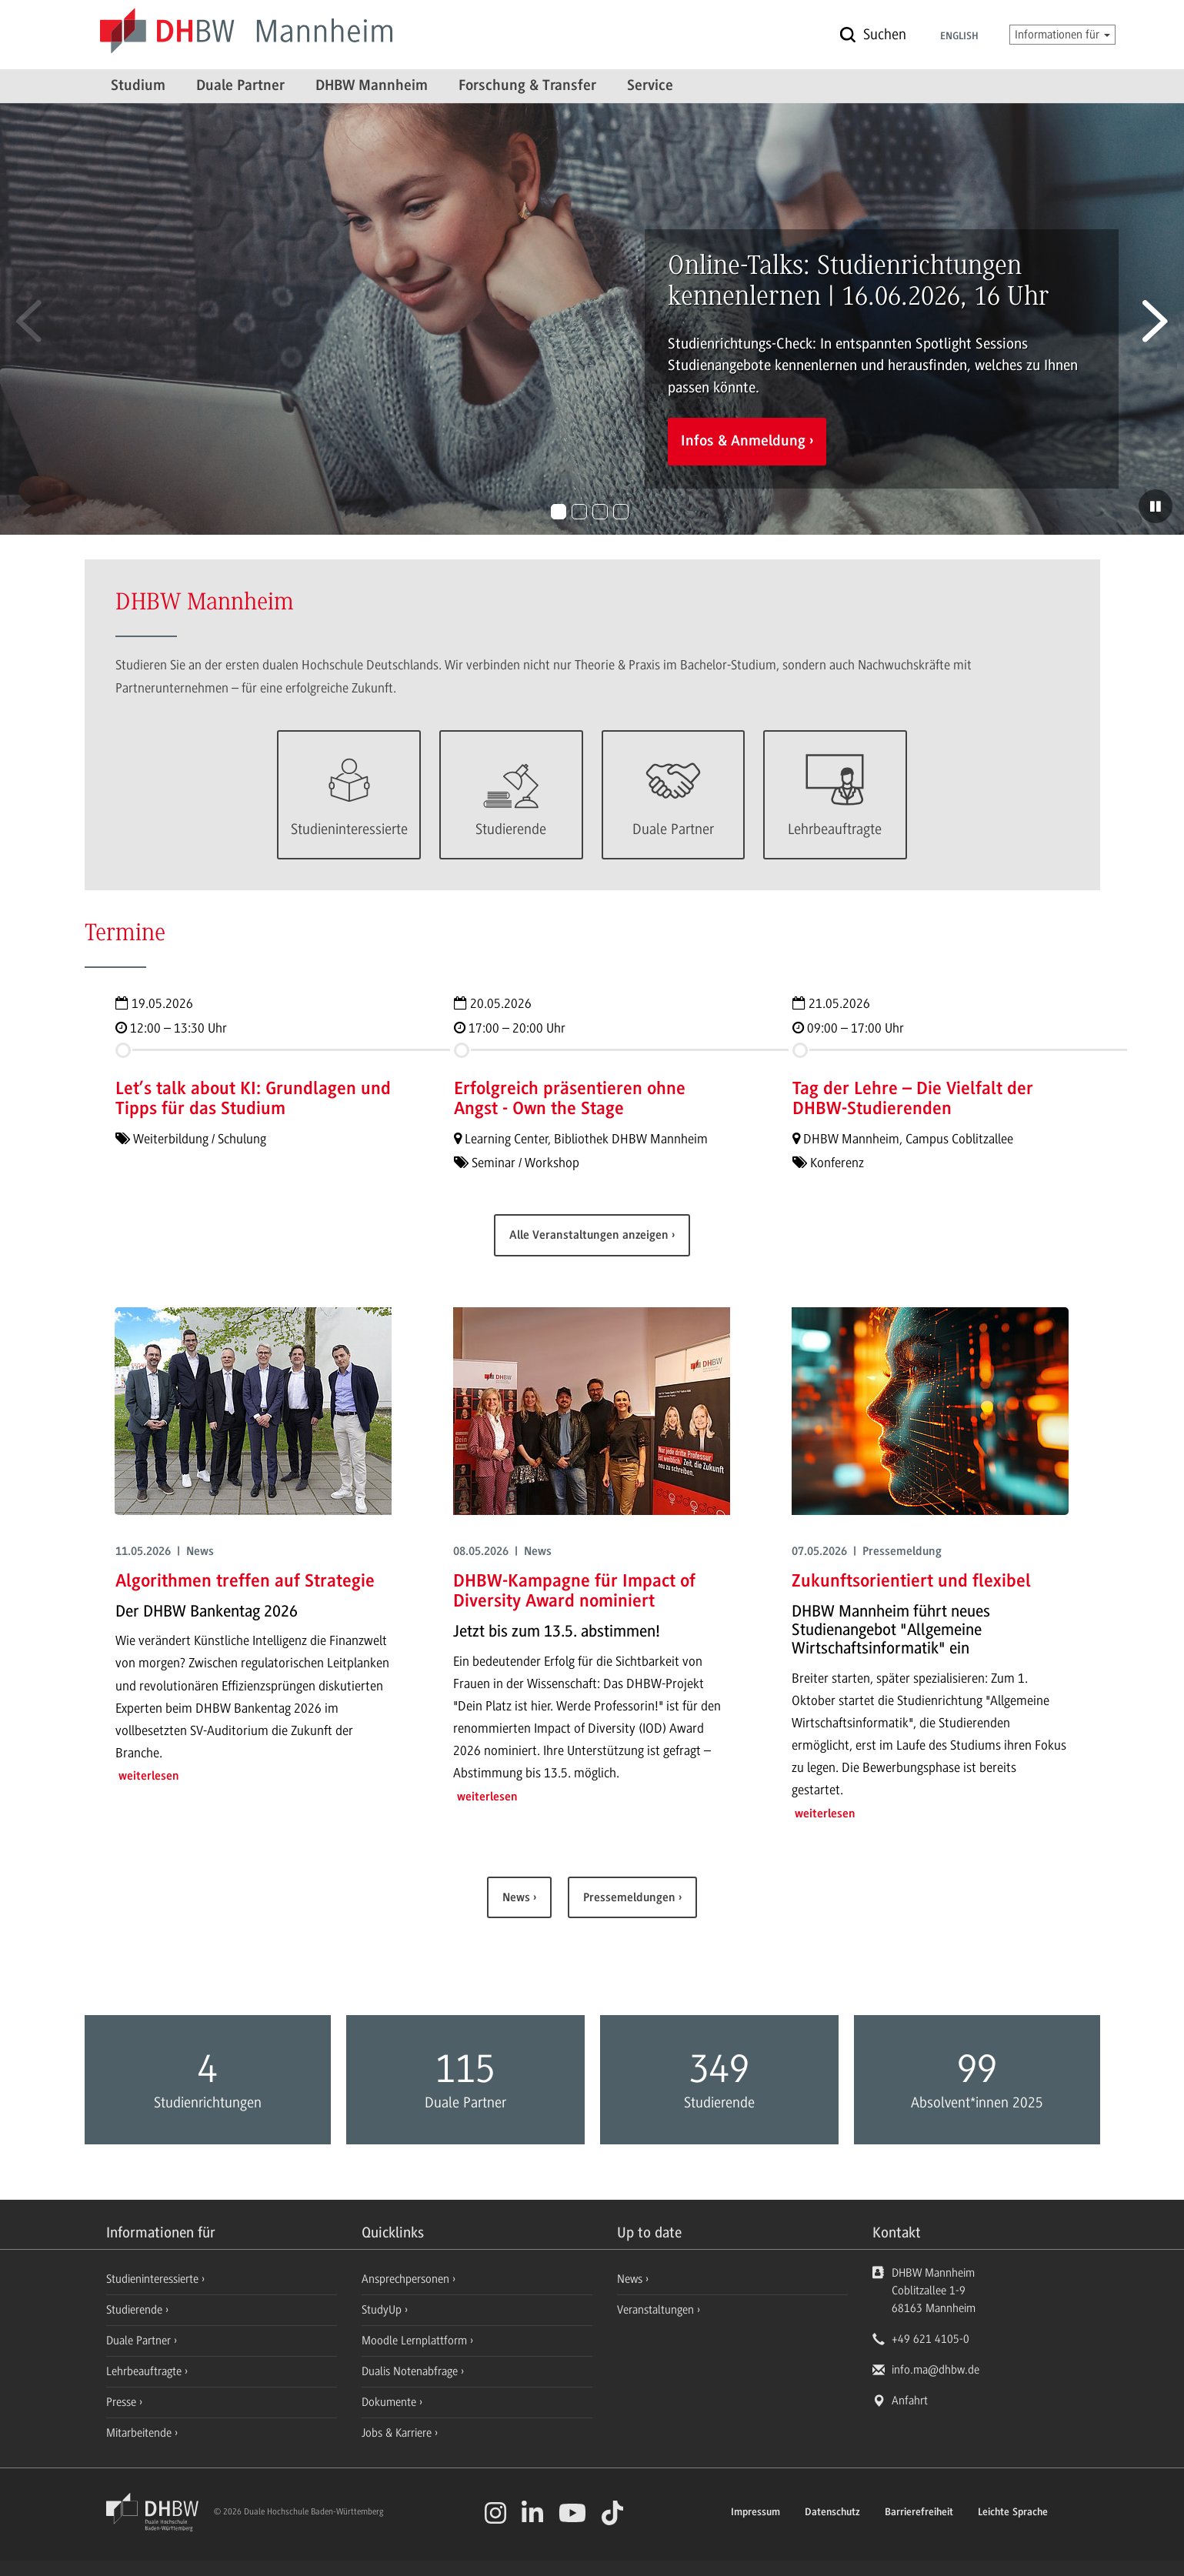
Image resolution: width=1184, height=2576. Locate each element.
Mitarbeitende (140, 2433)
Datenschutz (832, 2513)
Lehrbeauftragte (145, 2371)
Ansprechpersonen (407, 2279)
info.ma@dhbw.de (935, 2370)
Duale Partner (240, 86)
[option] (592, 319)
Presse (122, 2402)
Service (650, 86)
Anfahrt (910, 2400)
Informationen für (1062, 35)
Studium (138, 86)
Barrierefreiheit (919, 2513)
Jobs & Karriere (398, 2433)
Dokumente (390, 2402)
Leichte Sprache (1013, 2513)
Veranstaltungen (655, 2310)
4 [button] (621, 511)
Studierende (135, 2310)
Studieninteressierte (154, 2279)
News (517, 1898)
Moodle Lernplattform (416, 2340)
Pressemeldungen (631, 1898)
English (959, 37)
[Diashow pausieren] (1155, 506)
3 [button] (600, 511)
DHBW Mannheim (371, 86)
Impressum (755, 2513)
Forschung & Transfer (527, 86)
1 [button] (558, 511)
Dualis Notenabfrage (411, 2371)
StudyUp (383, 2310)
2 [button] (579, 511)
